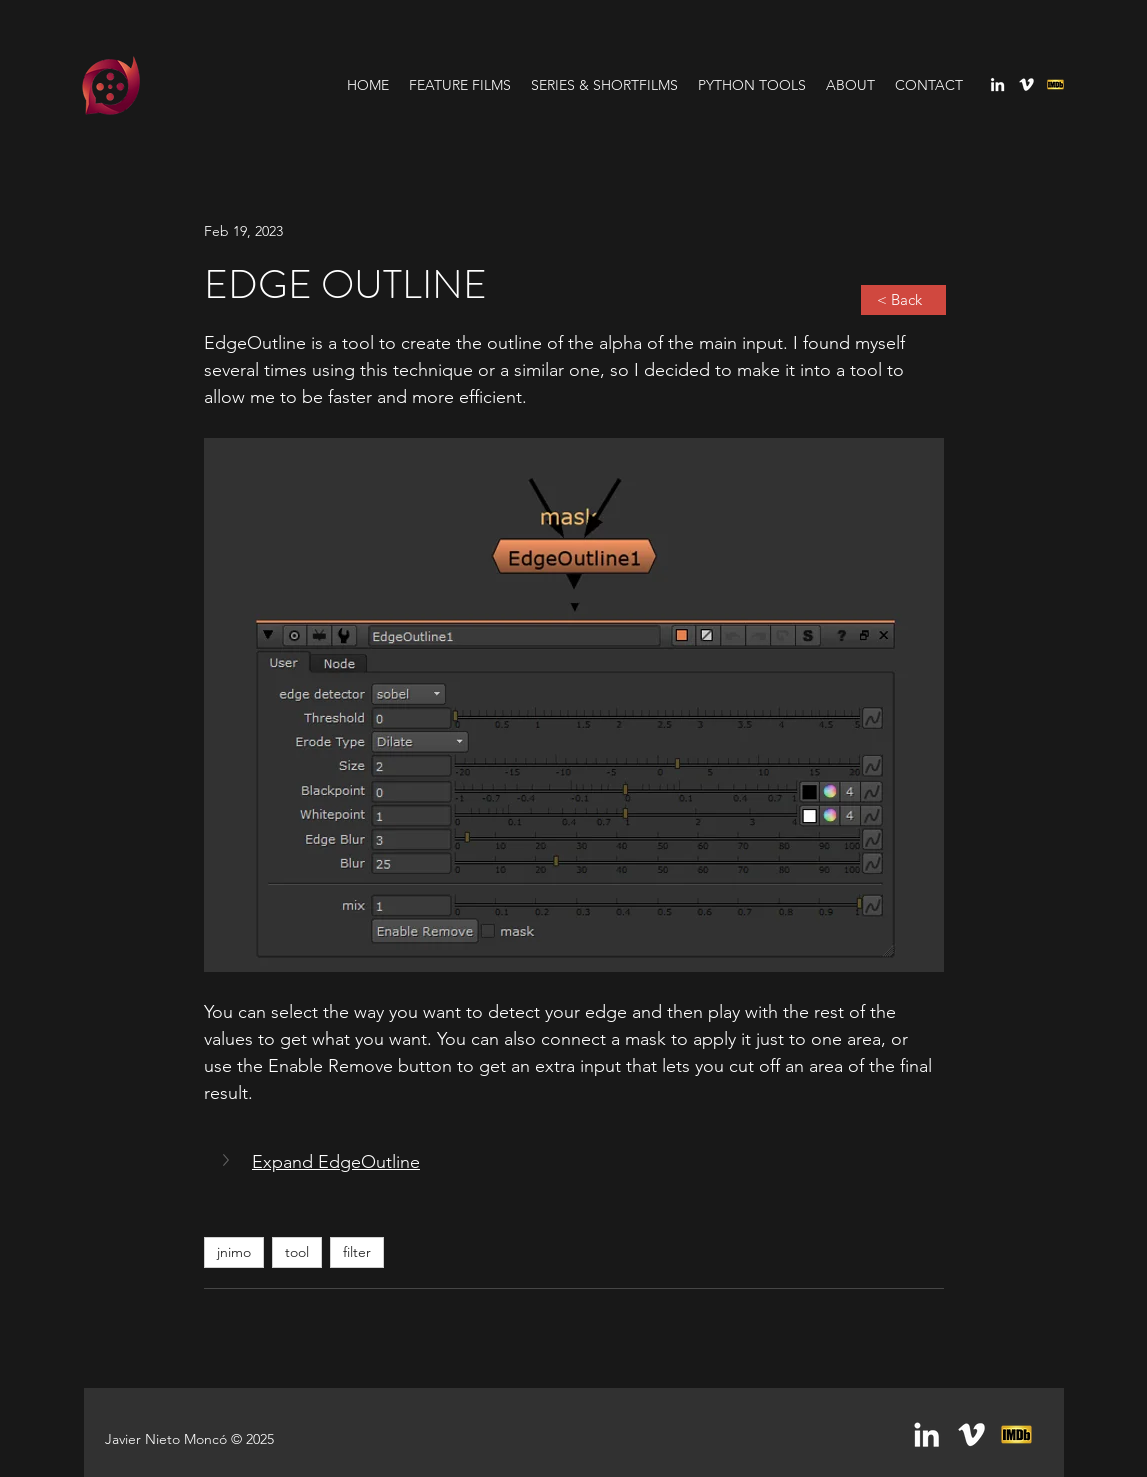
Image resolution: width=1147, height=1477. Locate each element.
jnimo (234, 1252)
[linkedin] (997, 84)
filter (357, 1252)
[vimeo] (1026, 84)
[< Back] (903, 300)
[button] (228, 1160)
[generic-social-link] (1055, 84)
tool (297, 1252)
